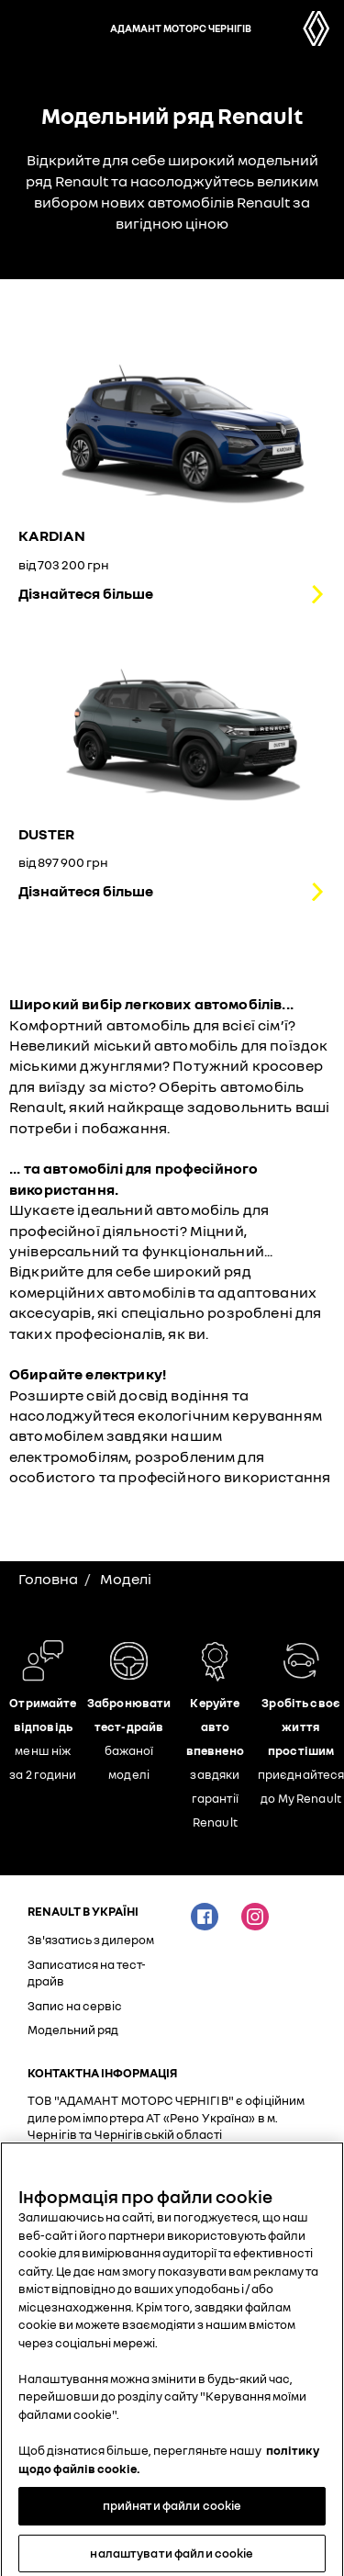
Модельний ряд (73, 2029)
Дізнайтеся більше (85, 593)
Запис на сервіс (75, 2005)
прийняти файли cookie (172, 2512)
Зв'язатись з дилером (91, 1939)
